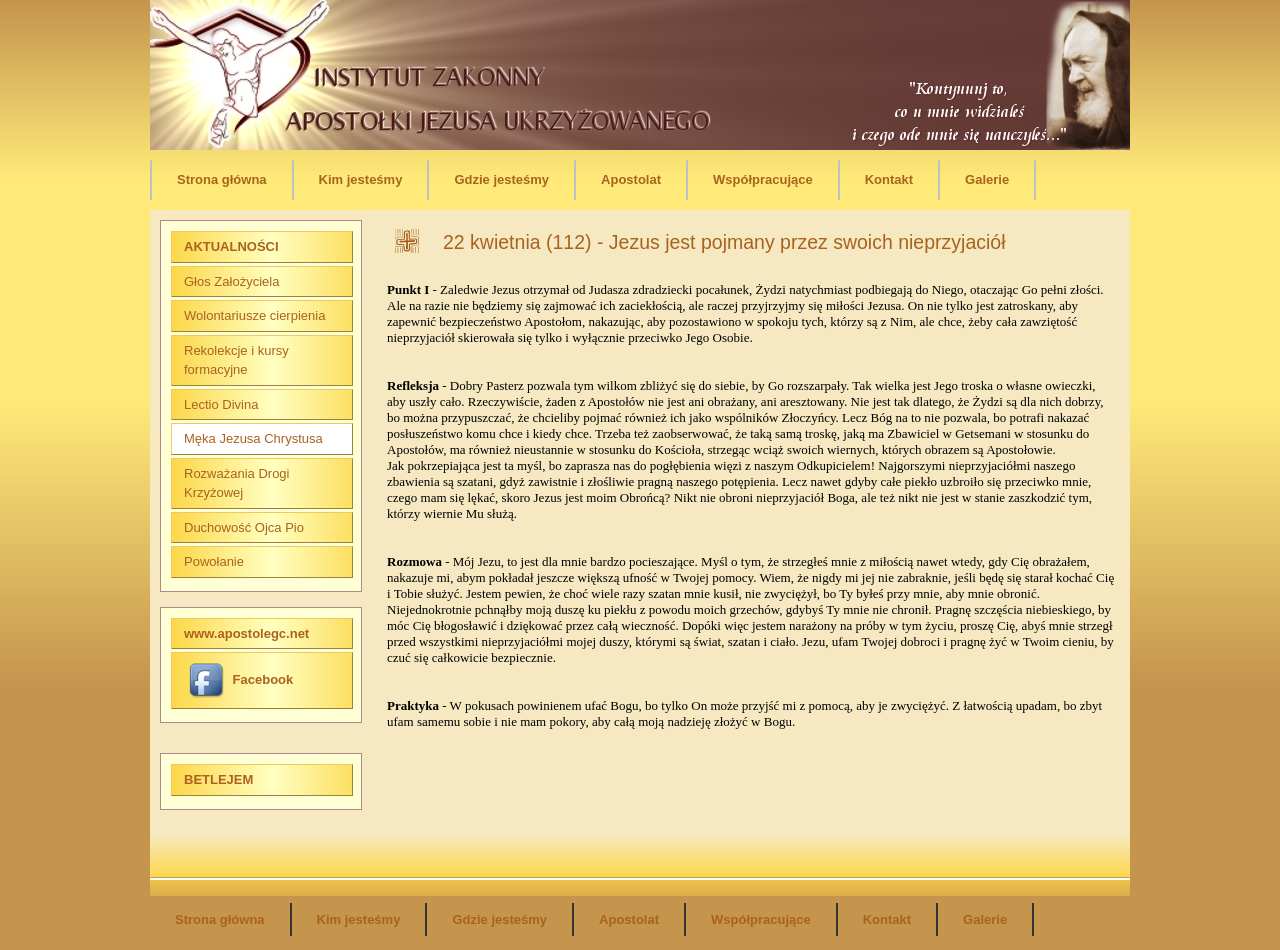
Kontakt (889, 179)
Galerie (987, 179)
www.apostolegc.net (246, 633)
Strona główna (222, 179)
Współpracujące (763, 179)
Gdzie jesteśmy (501, 179)
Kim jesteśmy (361, 179)
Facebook (241, 679)
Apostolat (631, 179)
